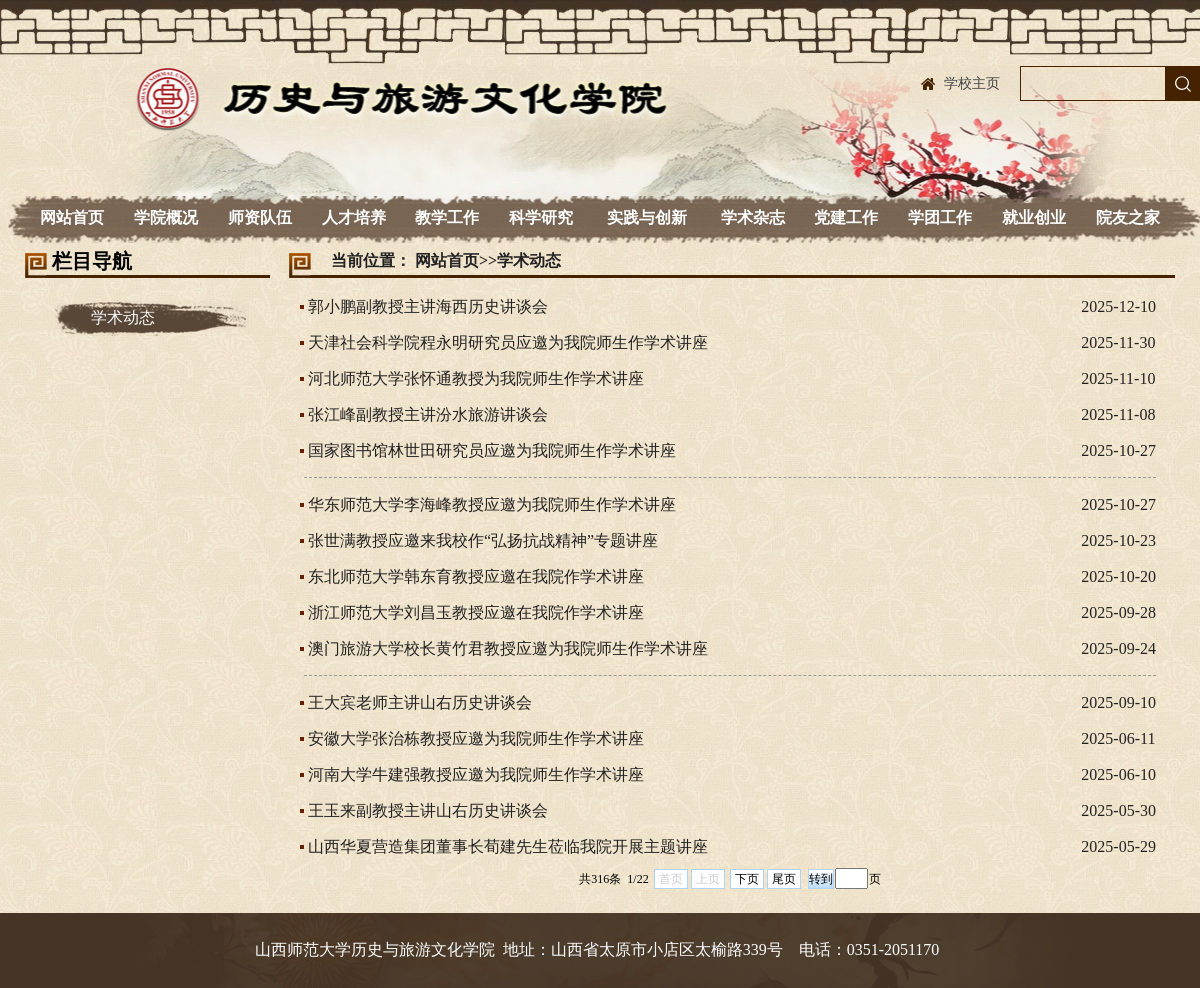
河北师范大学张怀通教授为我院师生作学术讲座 (476, 378)
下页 (747, 879)
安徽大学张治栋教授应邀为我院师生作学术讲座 (476, 738)
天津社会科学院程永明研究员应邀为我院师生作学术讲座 (508, 342)
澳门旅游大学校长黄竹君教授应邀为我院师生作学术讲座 (508, 648)
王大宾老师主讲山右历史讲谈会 (420, 702)
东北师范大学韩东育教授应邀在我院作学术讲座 (476, 576)
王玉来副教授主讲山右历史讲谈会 (428, 810)
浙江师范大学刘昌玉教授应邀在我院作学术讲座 (476, 612)
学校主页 (972, 83)
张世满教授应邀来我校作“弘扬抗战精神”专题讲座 (483, 540)
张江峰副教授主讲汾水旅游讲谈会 (428, 414)
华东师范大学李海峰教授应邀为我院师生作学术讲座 (492, 504)
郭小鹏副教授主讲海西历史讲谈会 (428, 306)
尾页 (784, 879)
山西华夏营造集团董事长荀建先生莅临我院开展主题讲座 (508, 846)
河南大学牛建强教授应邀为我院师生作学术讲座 (476, 774)
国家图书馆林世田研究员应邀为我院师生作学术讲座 (492, 450)
